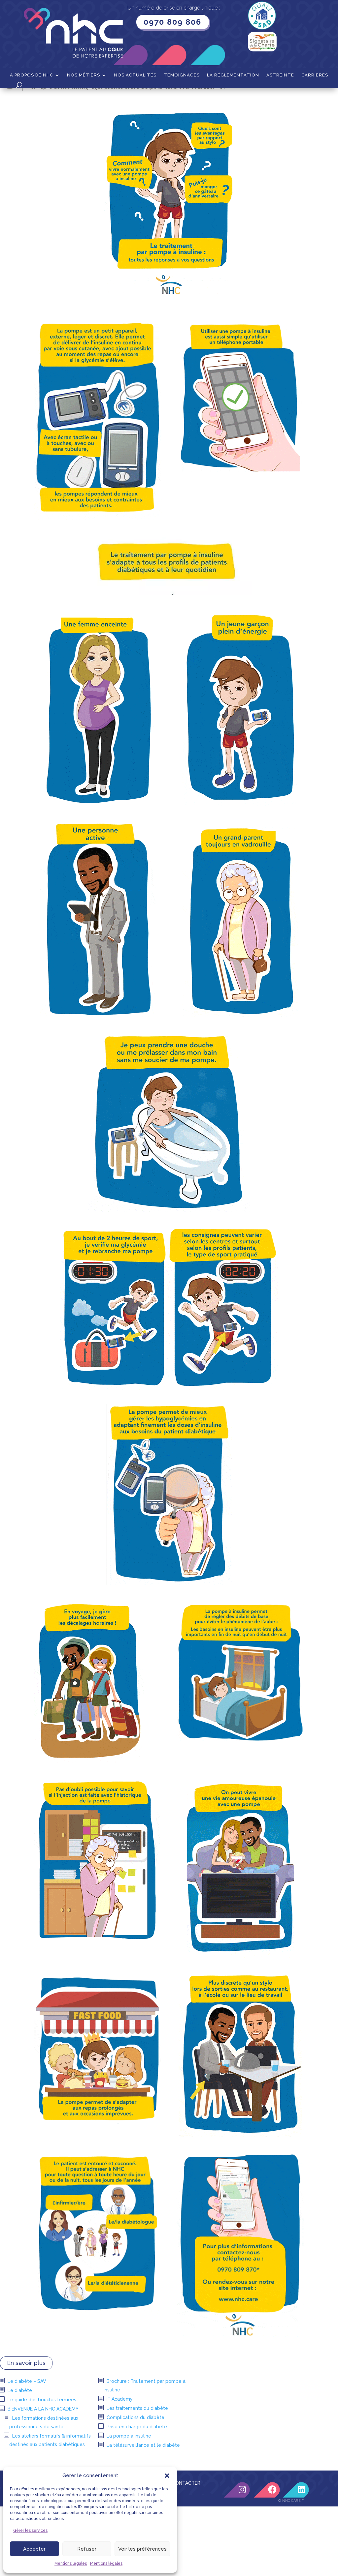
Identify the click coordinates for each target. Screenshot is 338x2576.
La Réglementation (233, 75)
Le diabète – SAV (27, 2450)
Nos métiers (83, 75)
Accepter (34, 2549)
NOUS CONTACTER (178, 2552)
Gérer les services (30, 2530)
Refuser (86, 2549)
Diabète (97, 98)
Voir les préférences (142, 2549)
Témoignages (182, 75)
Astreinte (280, 75)
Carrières (314, 75)
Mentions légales (70, 2563)
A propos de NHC (31, 75)
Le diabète (20, 2460)
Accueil (42, 98)
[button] (167, 2475)
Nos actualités (135, 75)
